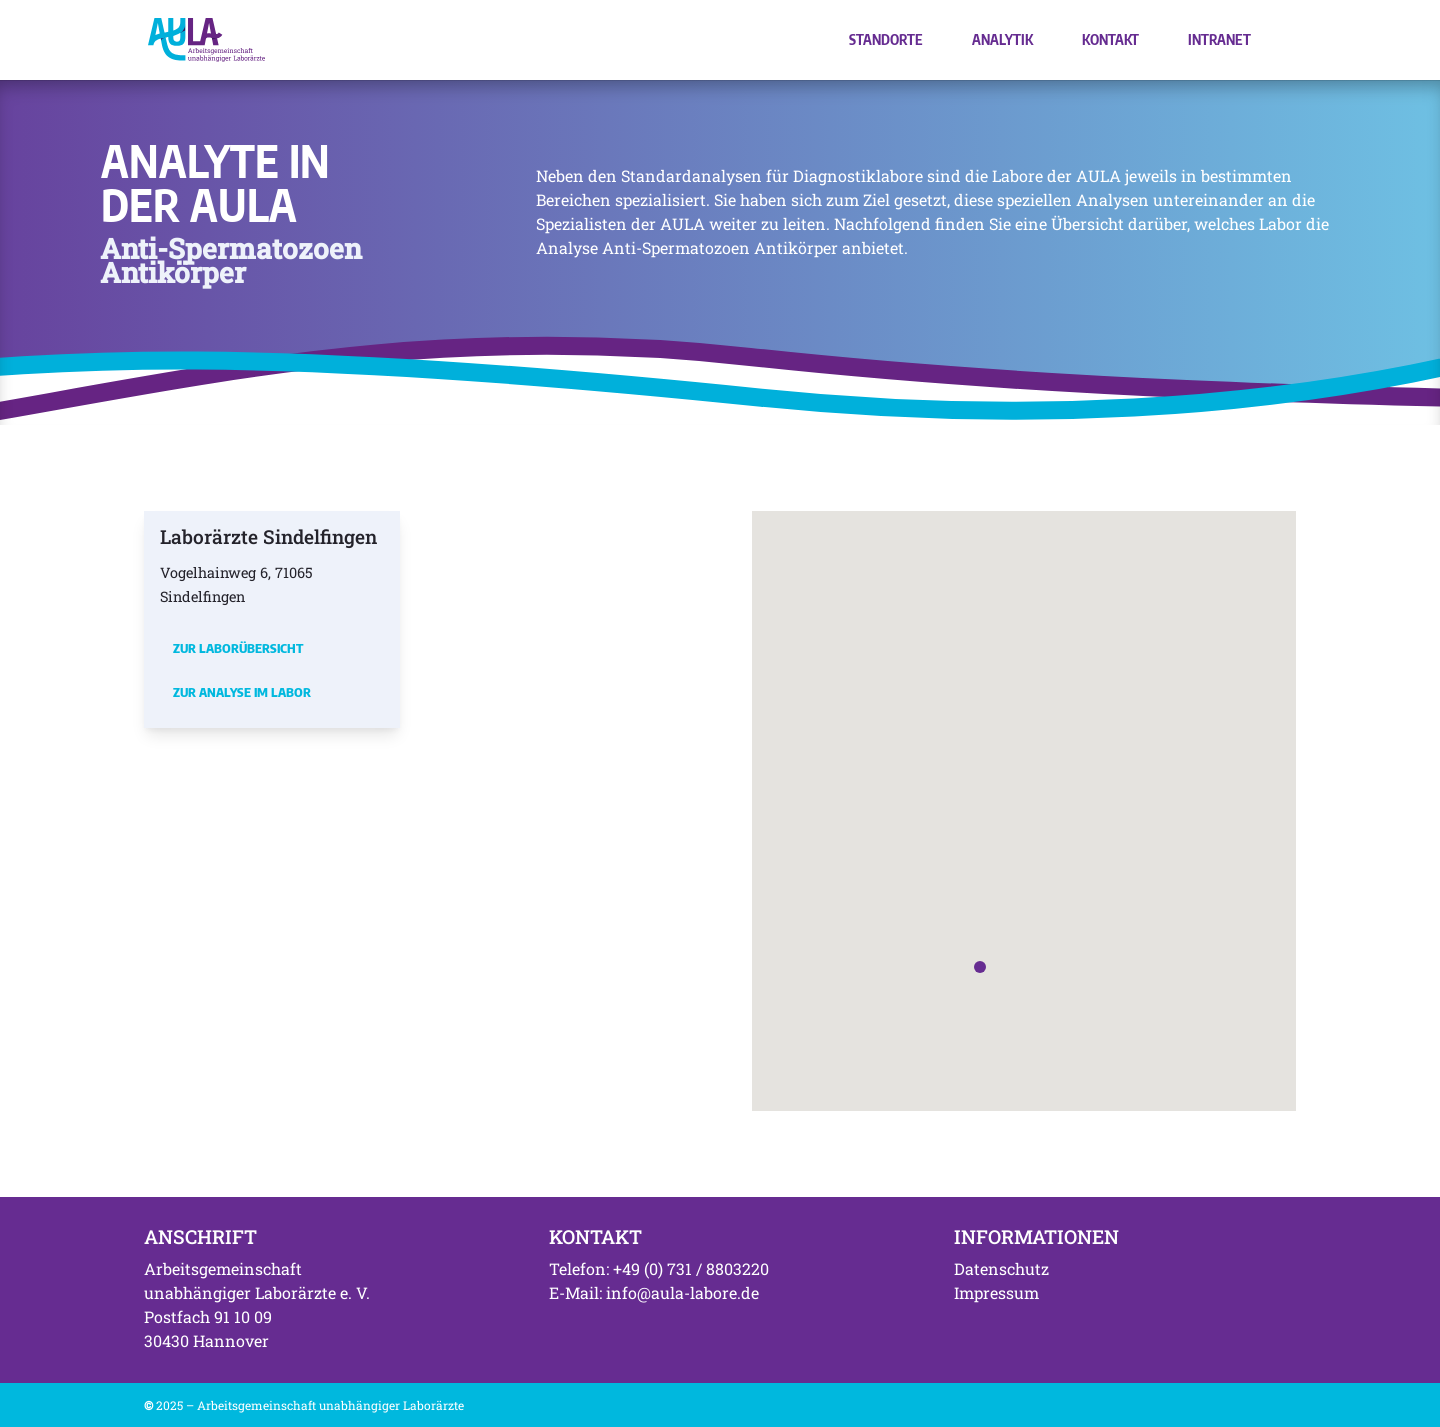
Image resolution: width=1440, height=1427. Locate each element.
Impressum (996, 1292)
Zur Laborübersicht (238, 648)
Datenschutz (1001, 1268)
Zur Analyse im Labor (242, 692)
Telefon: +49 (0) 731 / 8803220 (659, 1268)
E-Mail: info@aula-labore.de (654, 1292)
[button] (980, 967)
